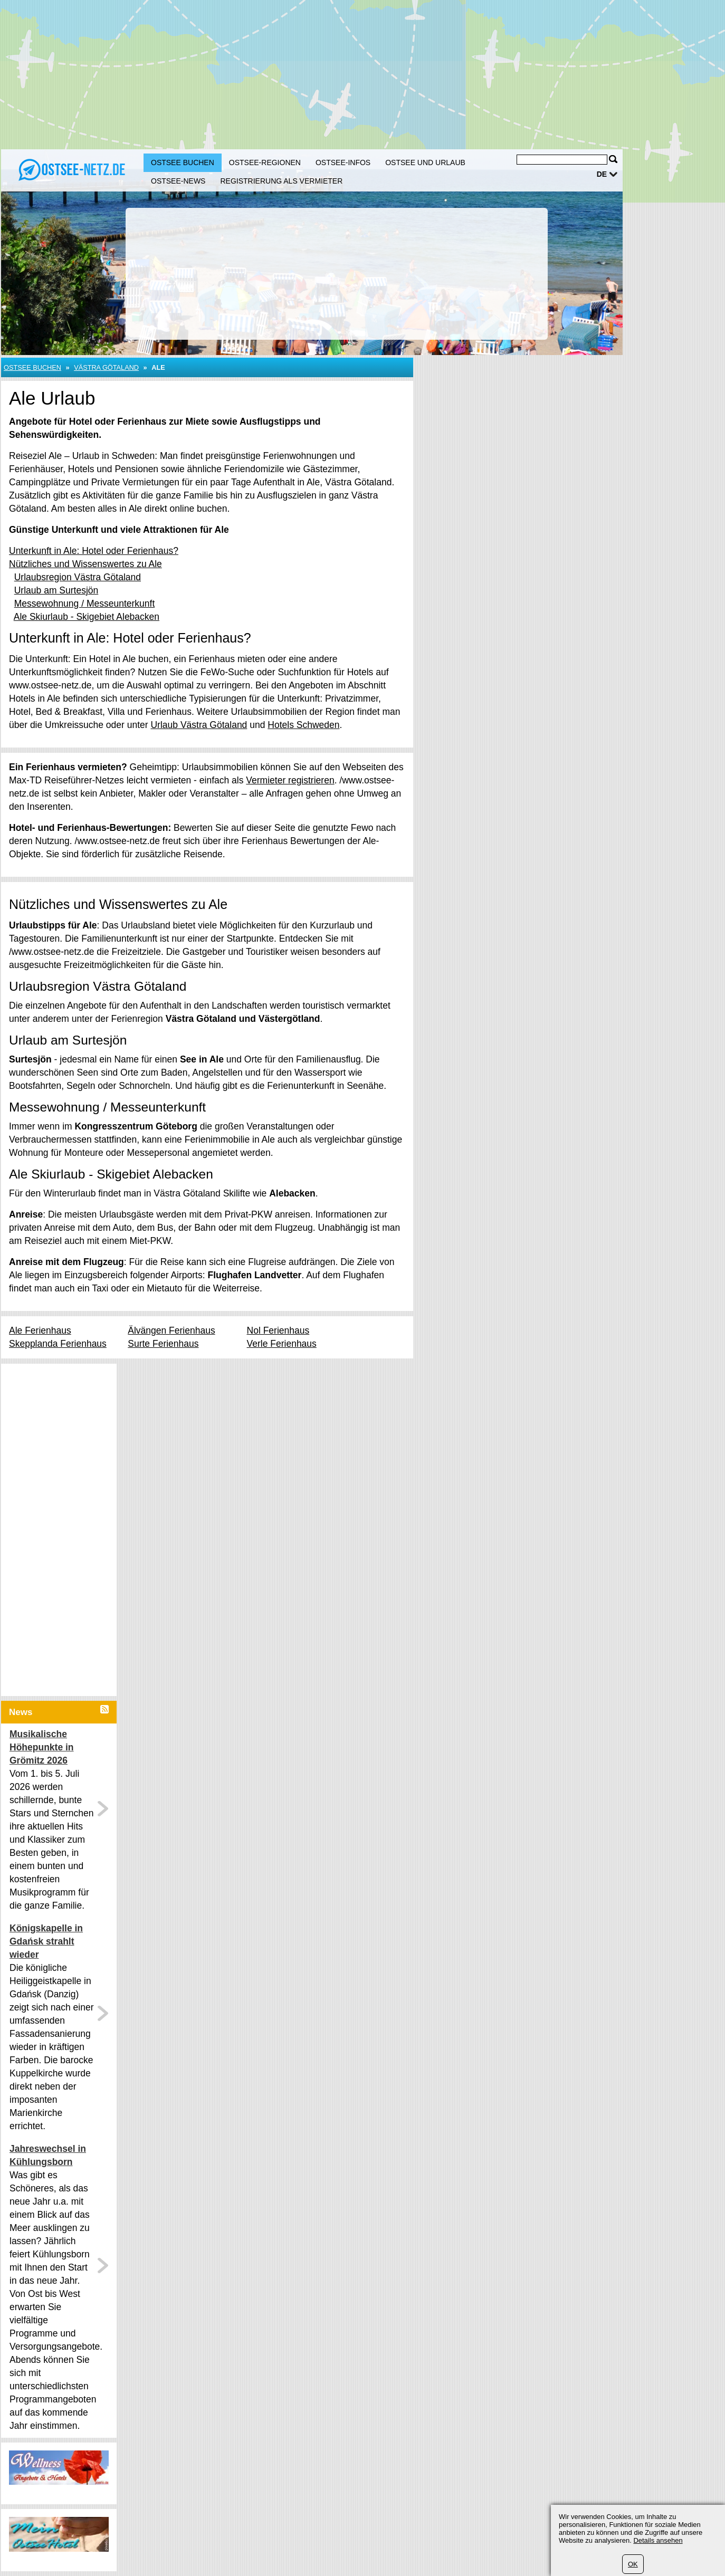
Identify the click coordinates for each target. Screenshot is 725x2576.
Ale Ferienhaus (40, 1330)
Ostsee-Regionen (265, 162)
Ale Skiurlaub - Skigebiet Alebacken (86, 616)
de (602, 174)
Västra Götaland (106, 367)
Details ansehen (657, 2540)
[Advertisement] (320, 74)
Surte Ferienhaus (163, 1343)
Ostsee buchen (182, 162)
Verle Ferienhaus (282, 1343)
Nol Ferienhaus (278, 1330)
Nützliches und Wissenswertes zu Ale (85, 564)
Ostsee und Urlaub (425, 162)
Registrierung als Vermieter (281, 181)
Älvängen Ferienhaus (171, 1330)
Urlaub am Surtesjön (56, 590)
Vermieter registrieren (290, 780)
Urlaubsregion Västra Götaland (77, 577)
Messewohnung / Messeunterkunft (84, 603)
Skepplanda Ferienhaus (58, 1343)
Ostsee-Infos (343, 162)
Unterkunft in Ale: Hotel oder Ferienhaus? (93, 550)
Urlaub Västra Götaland (198, 725)
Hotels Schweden (303, 725)
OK (633, 2564)
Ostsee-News (178, 181)
